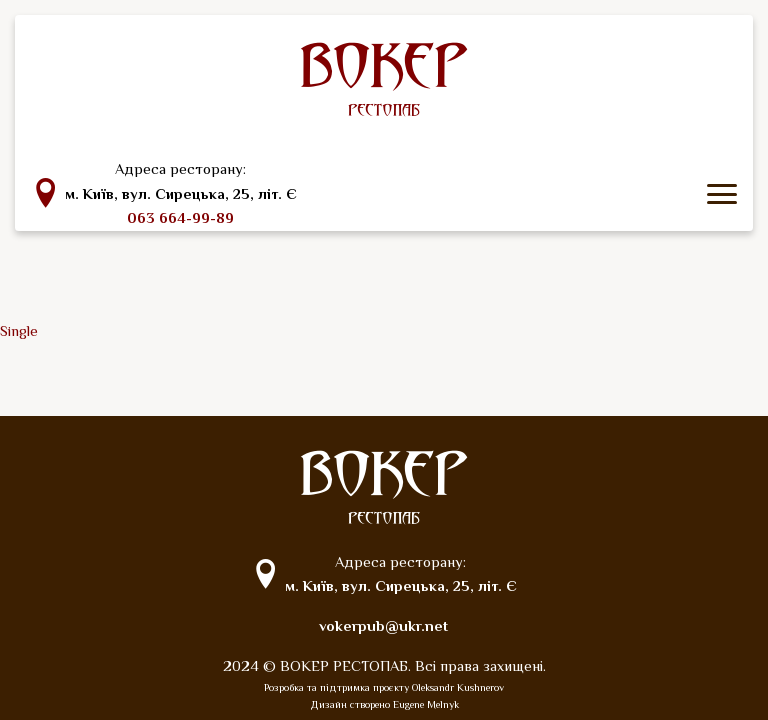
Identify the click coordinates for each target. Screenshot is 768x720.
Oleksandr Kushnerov (458, 687)
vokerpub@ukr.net (383, 626)
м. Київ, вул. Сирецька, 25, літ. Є (181, 194)
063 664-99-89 (180, 218)
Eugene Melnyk (426, 704)
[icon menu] (722, 194)
